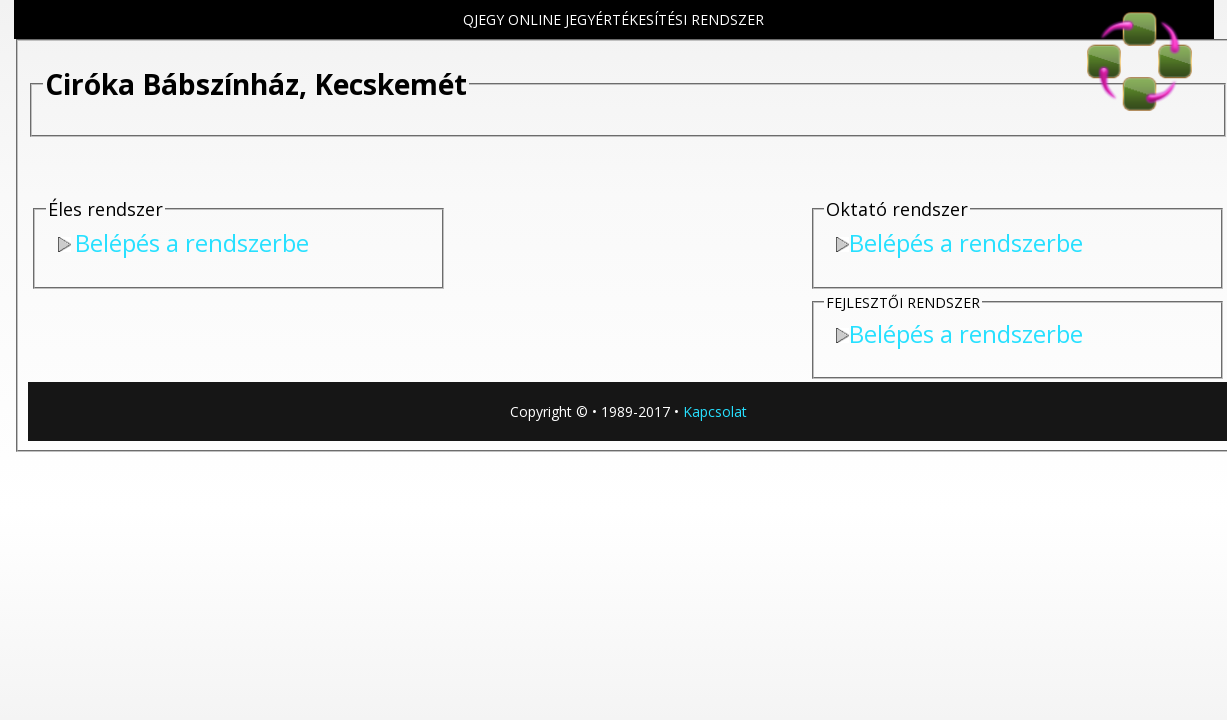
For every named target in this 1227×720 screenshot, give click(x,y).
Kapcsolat (715, 411)
